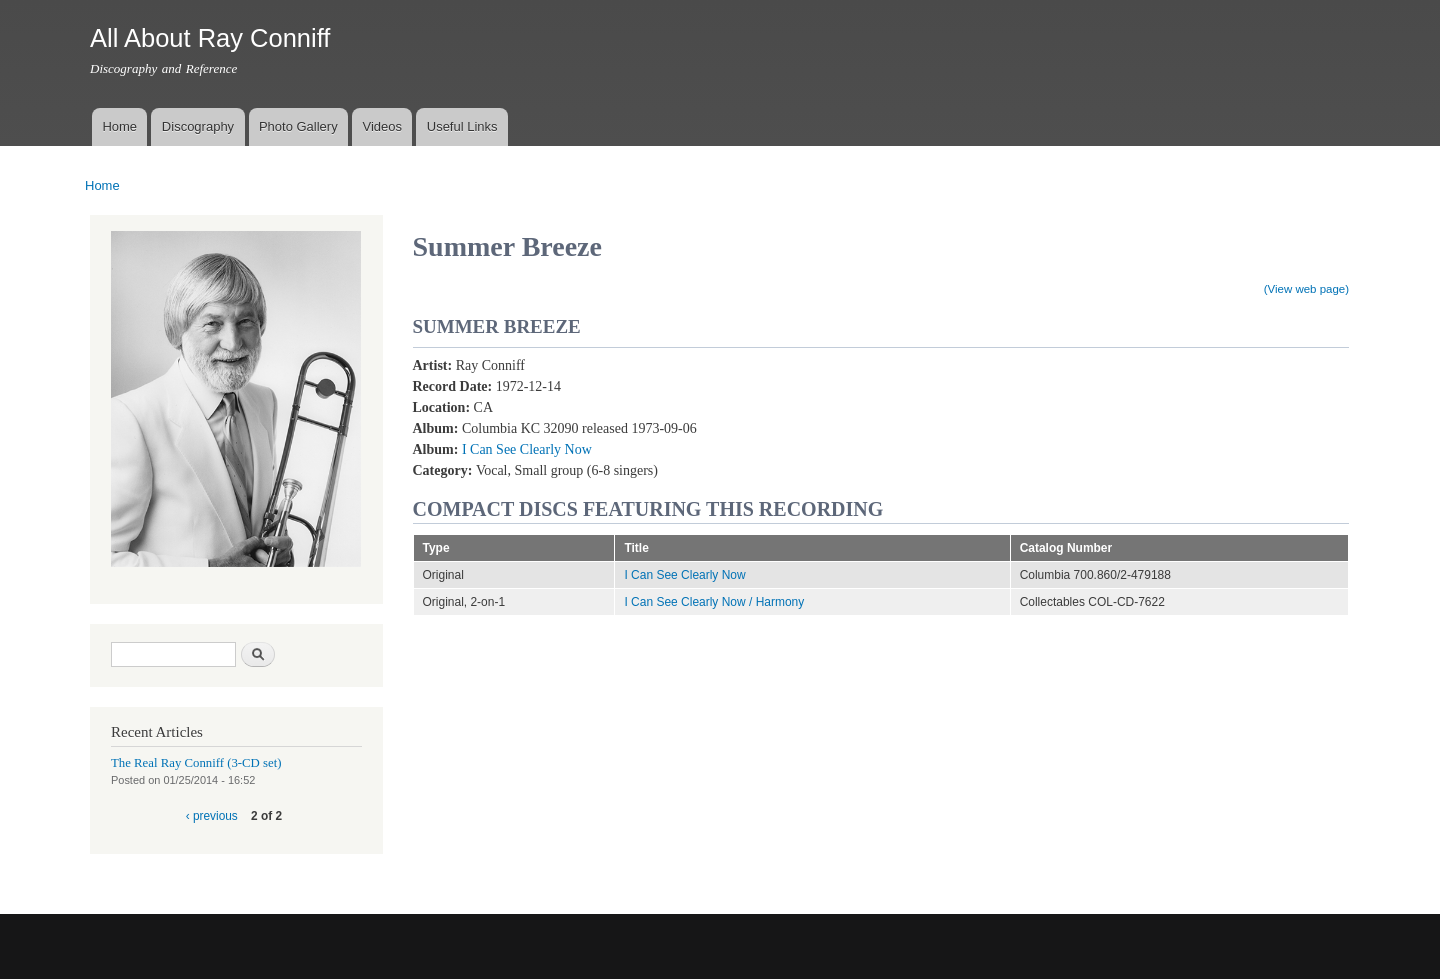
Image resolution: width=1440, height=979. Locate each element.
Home (119, 126)
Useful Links (462, 126)
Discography (198, 126)
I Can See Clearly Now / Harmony (714, 602)
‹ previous (212, 816)
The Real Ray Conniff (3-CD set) (196, 763)
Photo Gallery (298, 126)
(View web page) (1306, 289)
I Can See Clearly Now (527, 449)
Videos (382, 126)
